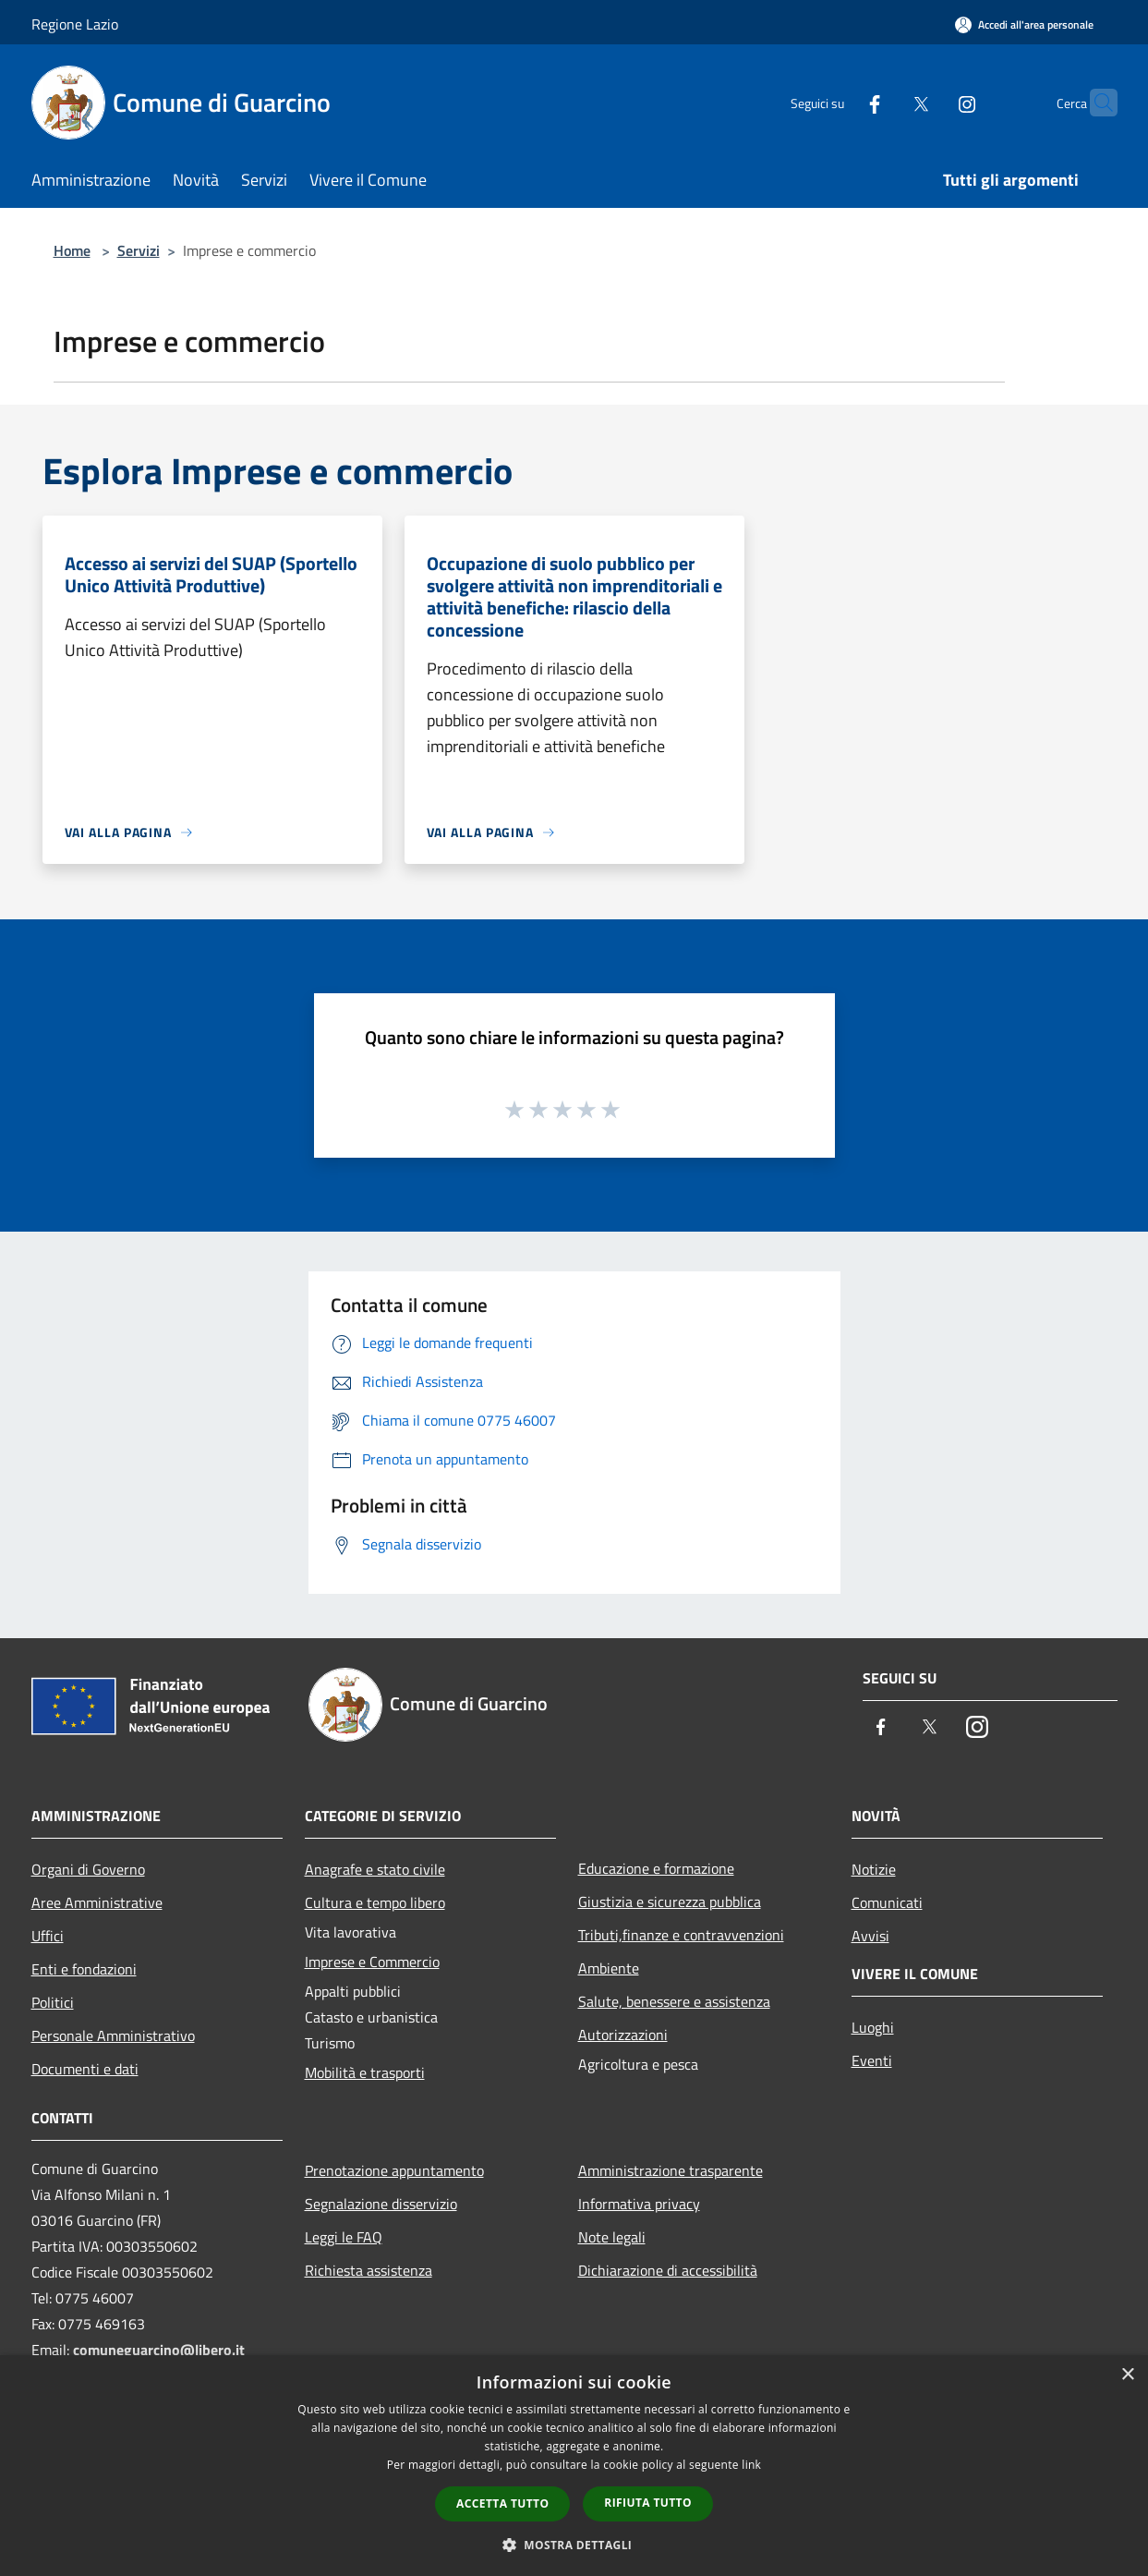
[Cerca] (1095, 102)
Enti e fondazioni (84, 1969)
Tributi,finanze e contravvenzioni (681, 1935)
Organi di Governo (88, 1869)
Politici (52, 2002)
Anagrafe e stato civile (375, 1869)
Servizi (138, 250)
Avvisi (870, 1936)
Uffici (47, 1936)
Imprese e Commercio (372, 1961)
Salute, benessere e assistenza (674, 2001)
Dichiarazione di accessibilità (667, 2270)
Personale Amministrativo (113, 2035)
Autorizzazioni (623, 2034)
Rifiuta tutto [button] (648, 2502)
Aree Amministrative (97, 1902)
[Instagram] (930, 102)
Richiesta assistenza (368, 2270)
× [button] (1127, 2375)
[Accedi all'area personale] (1024, 24)
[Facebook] (838, 102)
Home (72, 250)
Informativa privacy (639, 2204)
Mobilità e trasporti (365, 2072)
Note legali (612, 2237)
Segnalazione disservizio (381, 2204)
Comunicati (887, 1902)
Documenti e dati (85, 2069)
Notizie (874, 1869)
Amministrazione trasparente (670, 2170)
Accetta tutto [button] (502, 2503)
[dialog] (574, 2465)
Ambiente (608, 1968)
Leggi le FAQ (343, 2237)
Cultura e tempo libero (375, 1902)
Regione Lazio (74, 24)
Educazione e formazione (656, 1868)
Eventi (872, 2060)
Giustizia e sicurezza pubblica (669, 1901)
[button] (574, 2544)
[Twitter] (884, 102)
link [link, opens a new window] (751, 2465)
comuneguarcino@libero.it (159, 2350)
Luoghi (873, 2027)
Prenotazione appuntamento (394, 2170)
